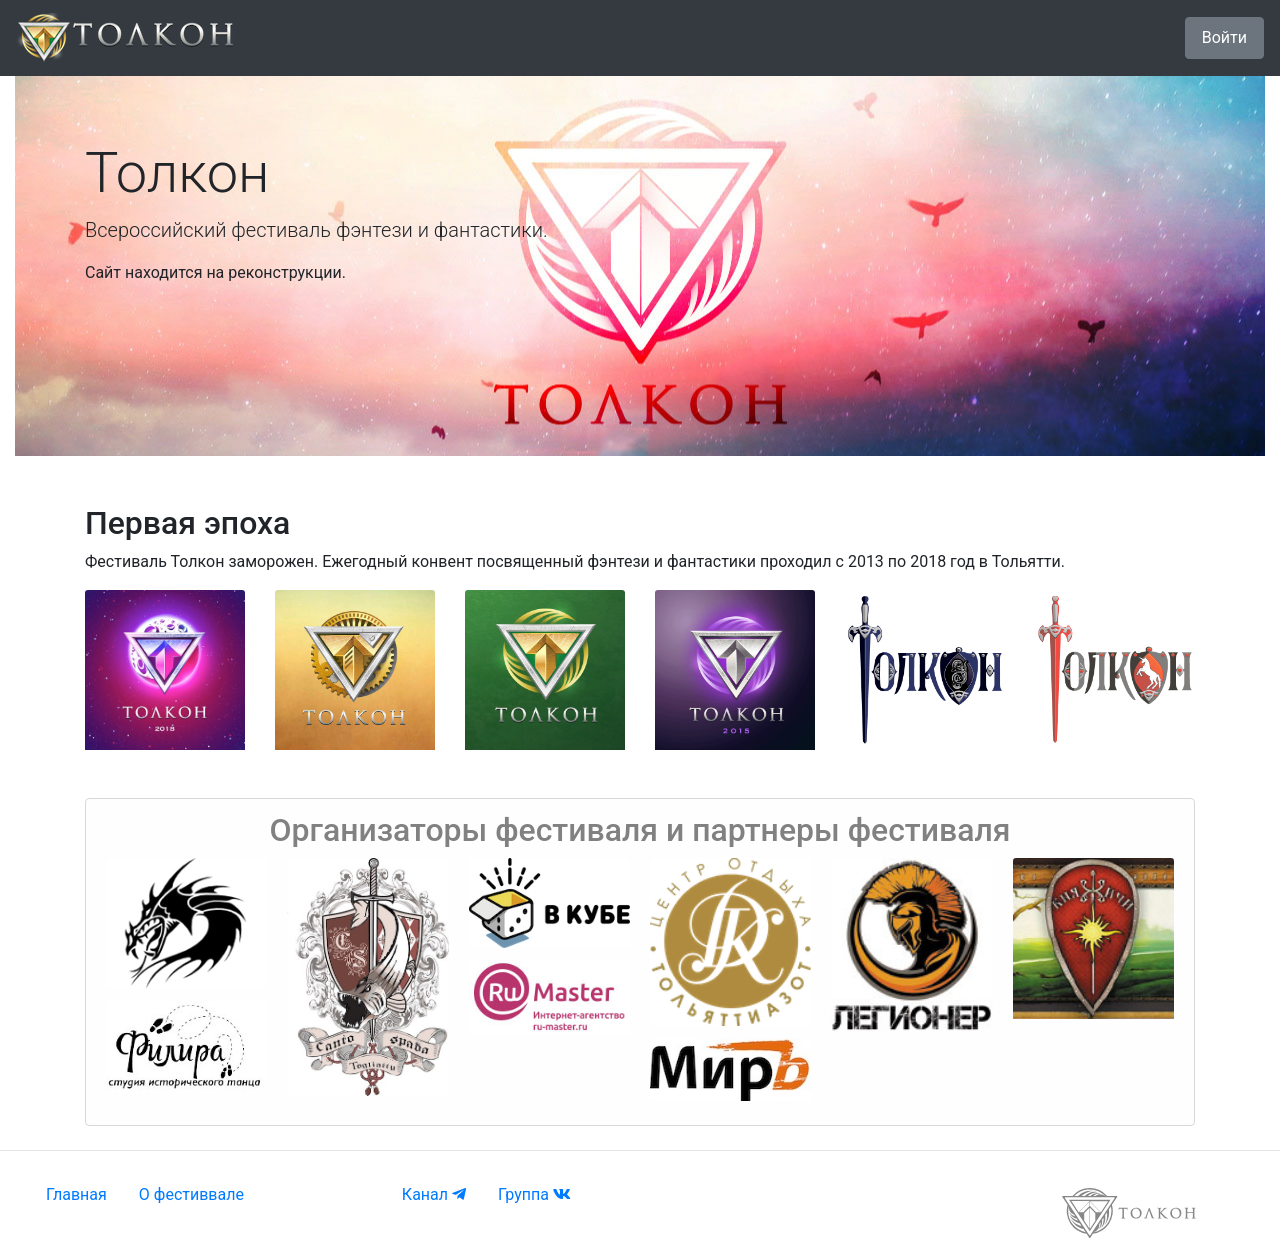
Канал (434, 1194)
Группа (534, 1194)
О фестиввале (191, 1194)
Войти (1224, 37)
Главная (76, 1194)
